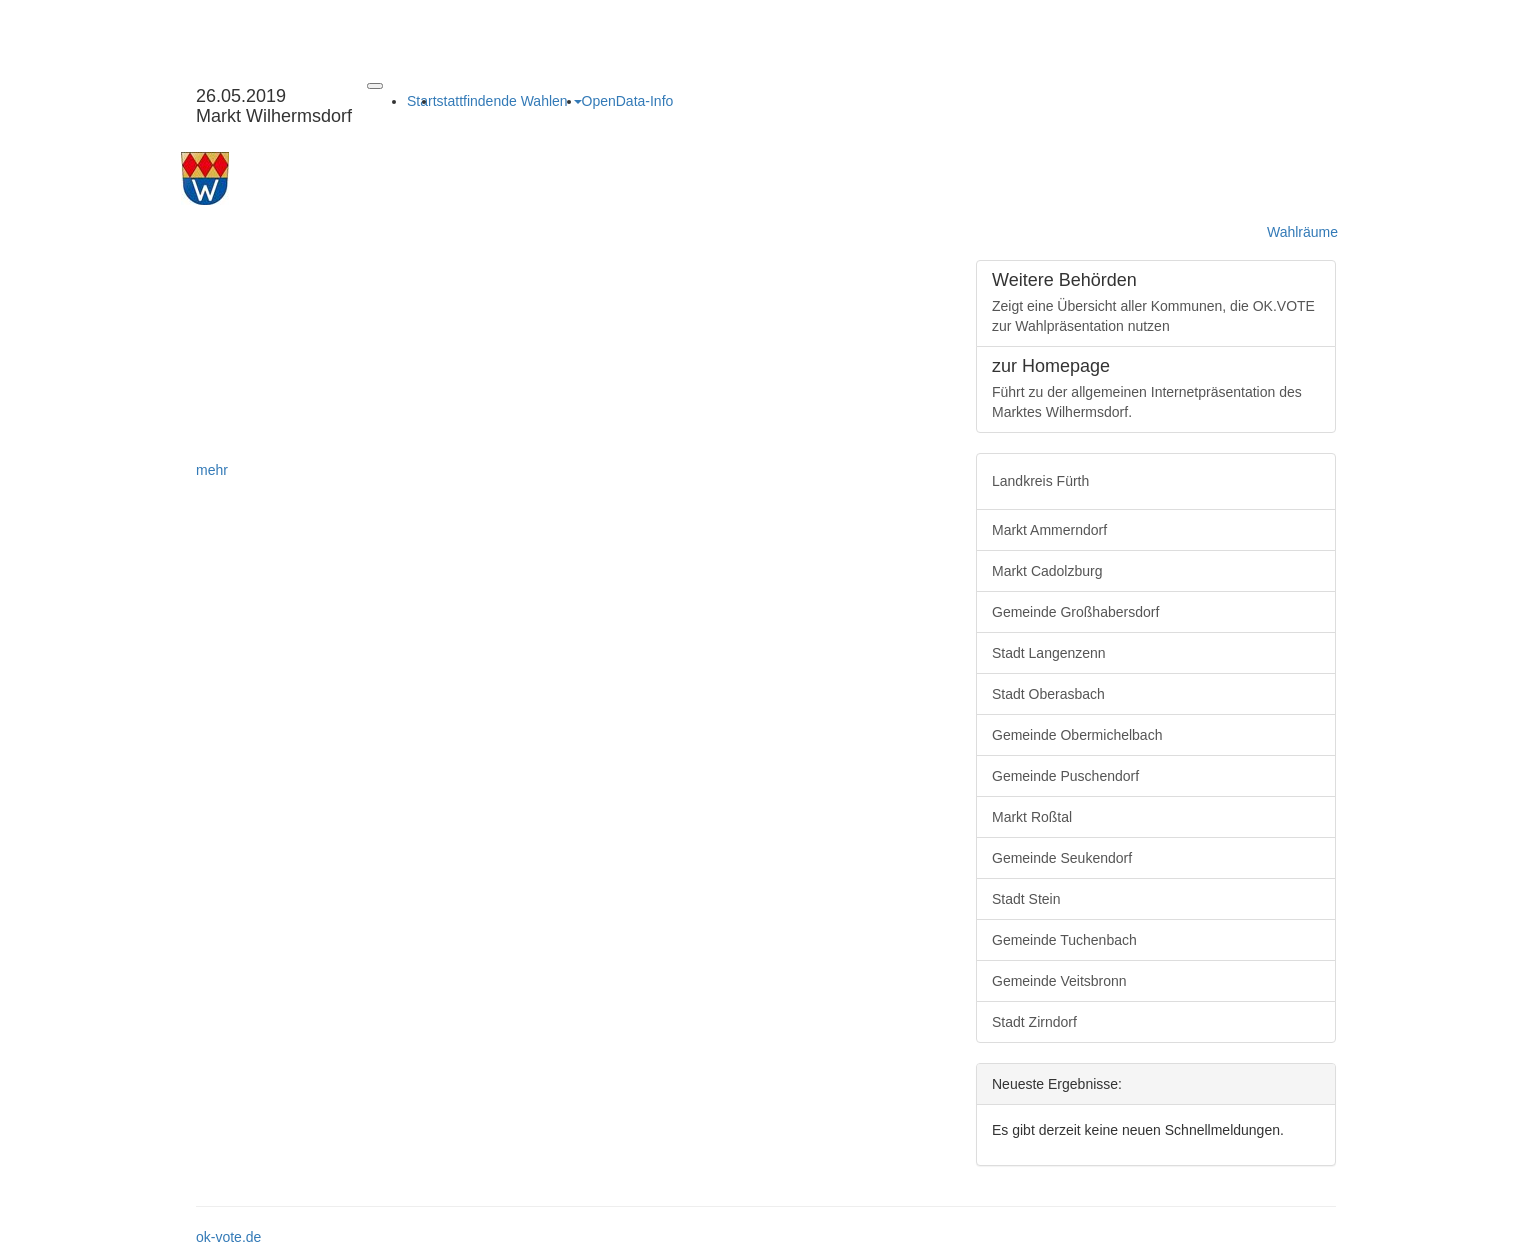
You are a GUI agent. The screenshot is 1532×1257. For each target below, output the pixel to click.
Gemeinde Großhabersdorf (1075, 612)
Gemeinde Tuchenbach (1064, 940)
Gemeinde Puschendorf (1065, 776)
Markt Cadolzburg (1047, 571)
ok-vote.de (228, 1237)
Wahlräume (1302, 232)
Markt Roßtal (1032, 817)
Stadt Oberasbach (1048, 694)
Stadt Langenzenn (1049, 653)
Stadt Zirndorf (1034, 1022)
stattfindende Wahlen (509, 101)
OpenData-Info (628, 101)
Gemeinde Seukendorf (1062, 858)
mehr (212, 470)
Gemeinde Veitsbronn (1059, 981)
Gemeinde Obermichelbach (1077, 735)
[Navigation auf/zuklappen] (375, 86)
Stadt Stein (1026, 899)
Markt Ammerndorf (1049, 530)
